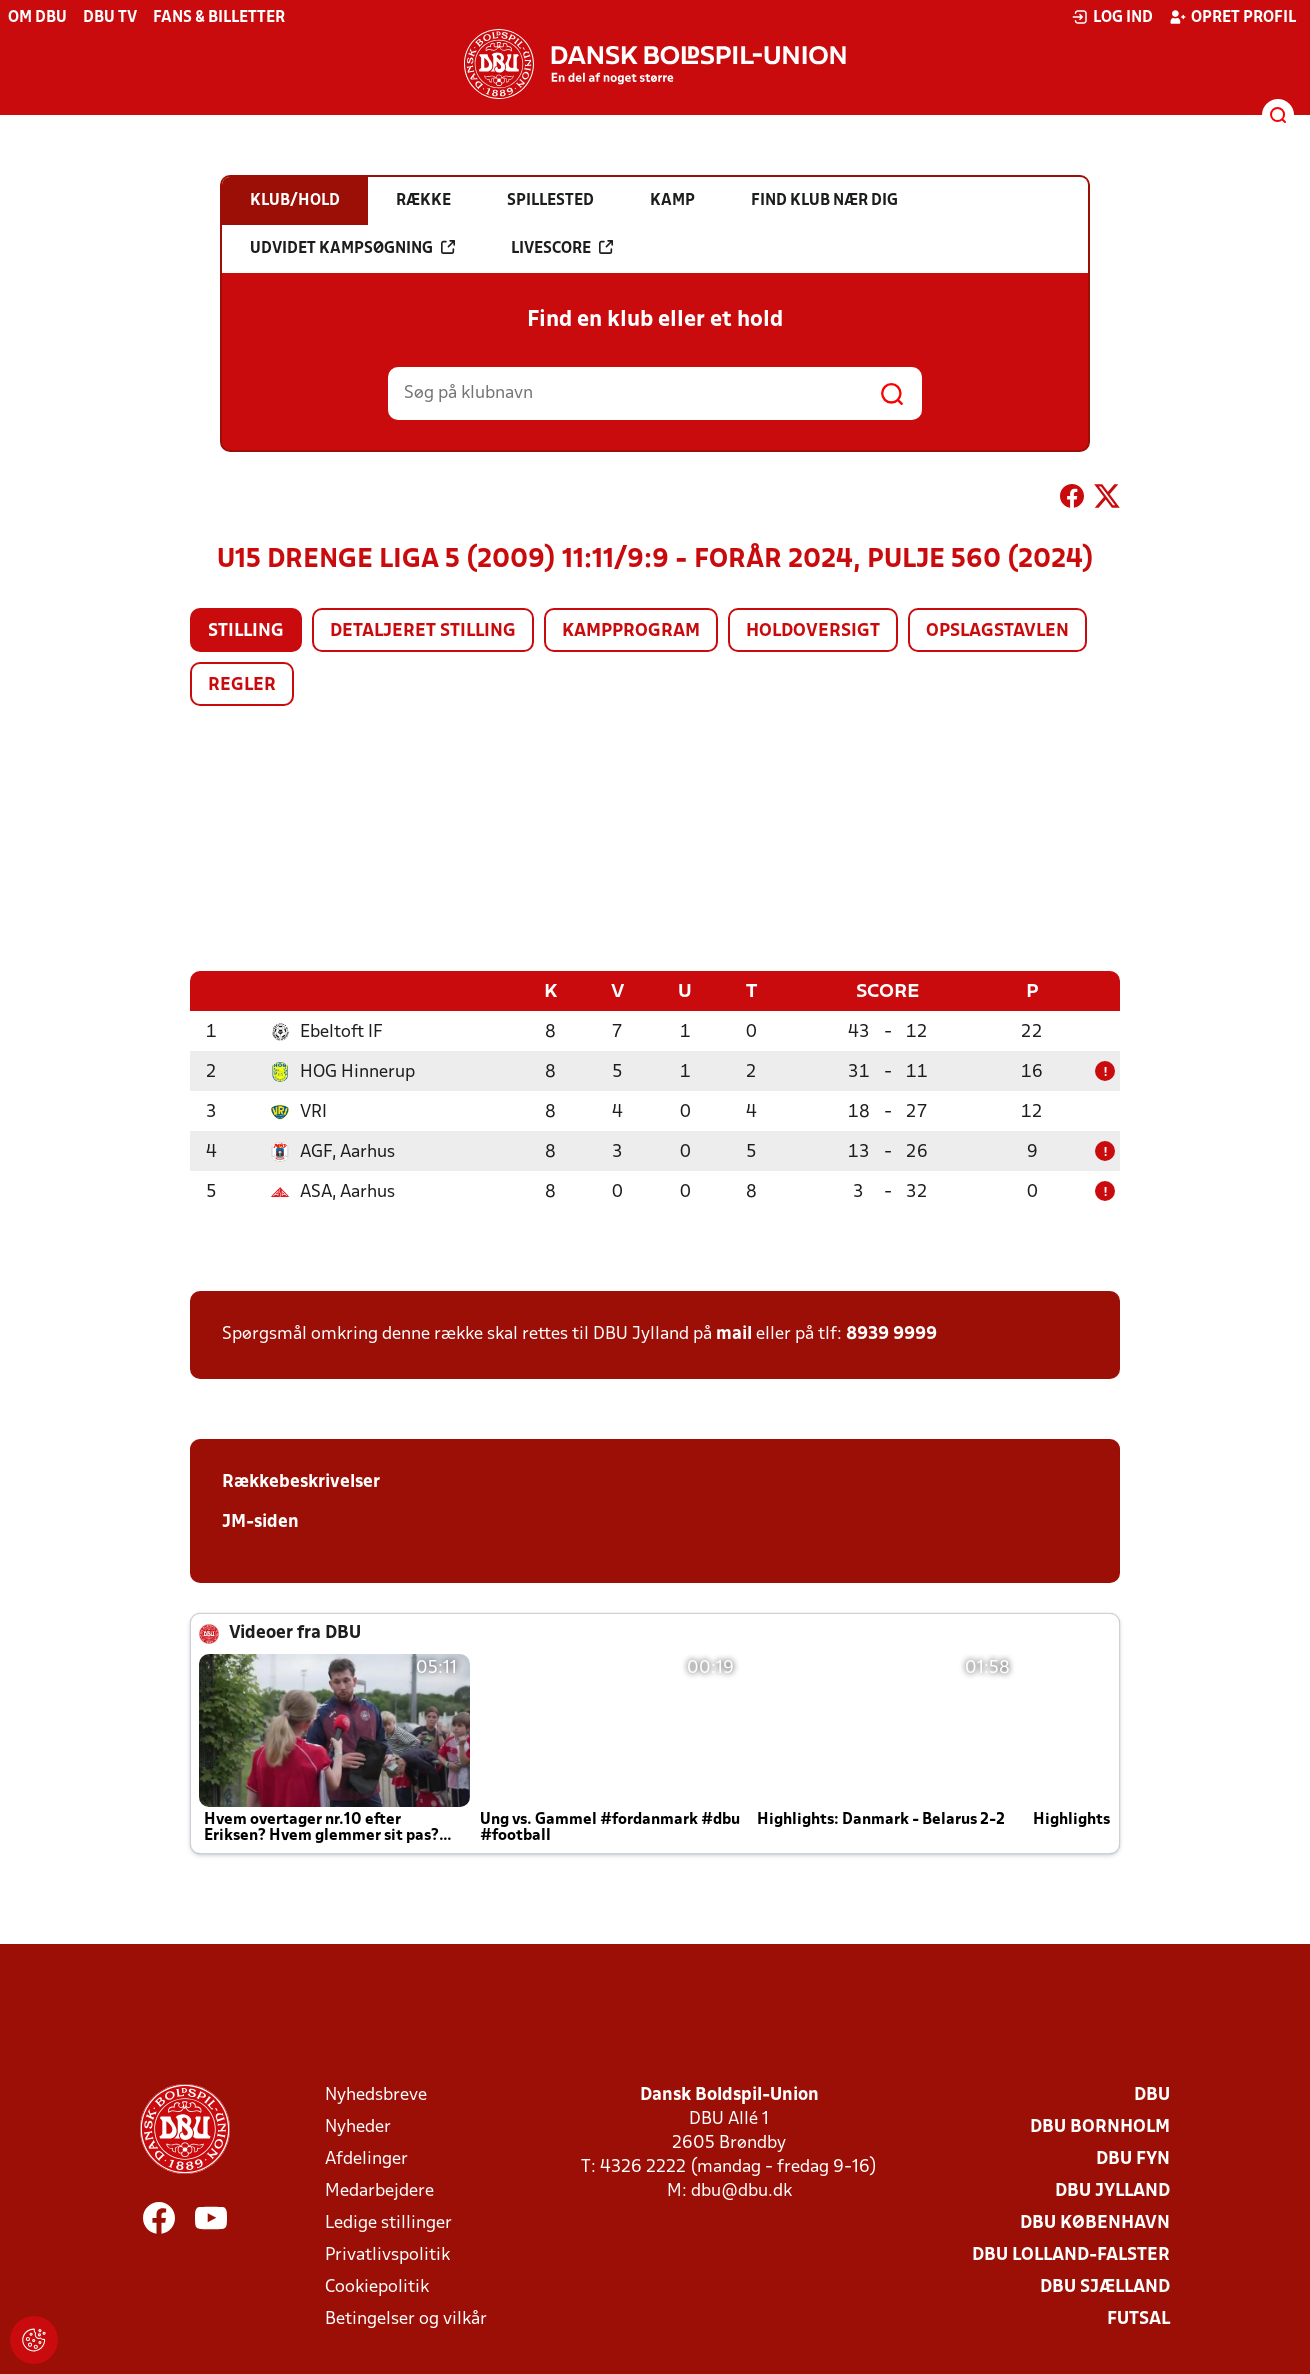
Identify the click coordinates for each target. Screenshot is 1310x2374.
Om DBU (37, 18)
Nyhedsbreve (376, 2094)
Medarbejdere (379, 2190)
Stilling (246, 631)
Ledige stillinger (388, 2222)
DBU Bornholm (1100, 2126)
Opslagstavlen (997, 631)
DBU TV (110, 18)
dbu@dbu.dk (741, 2190)
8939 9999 (891, 1333)
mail (734, 1333)
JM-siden (260, 1521)
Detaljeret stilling (423, 631)
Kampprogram (631, 631)
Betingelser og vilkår (406, 2318)
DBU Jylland (1112, 2190)
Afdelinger (366, 2158)
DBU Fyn (1133, 2158)
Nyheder (358, 2126)
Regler (242, 685)
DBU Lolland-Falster (1071, 2254)
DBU (1152, 2094)
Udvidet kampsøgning (352, 248)
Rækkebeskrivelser (301, 1481)
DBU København (1095, 2222)
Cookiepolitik (377, 2286)
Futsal (1138, 2318)
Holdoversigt (813, 631)
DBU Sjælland (1105, 2286)
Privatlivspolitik (387, 2254)
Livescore (562, 248)
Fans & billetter (219, 18)
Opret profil (1232, 17)
